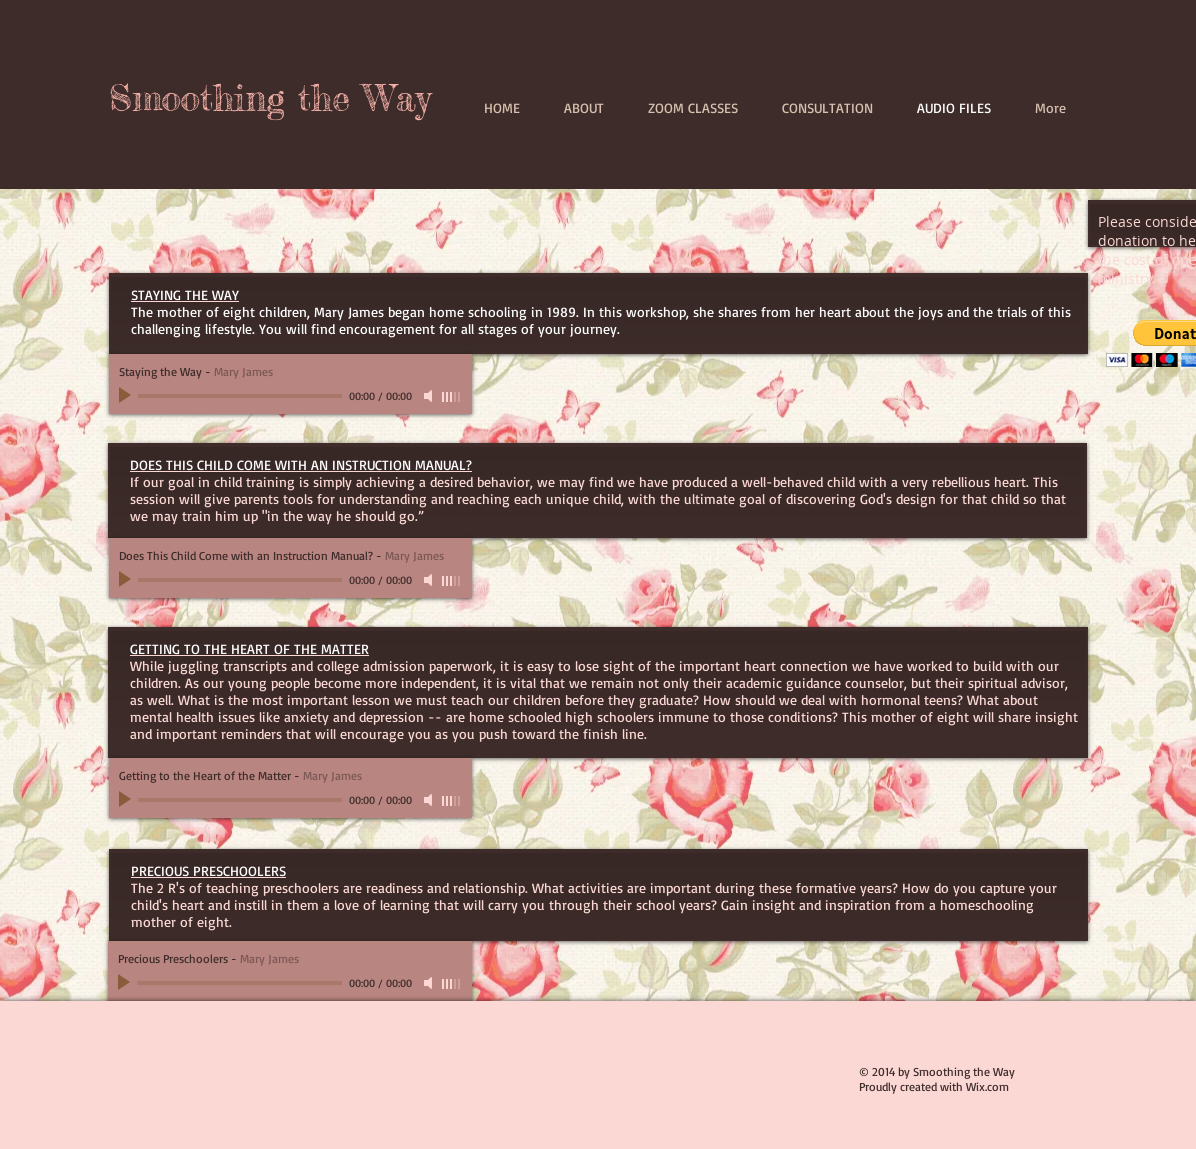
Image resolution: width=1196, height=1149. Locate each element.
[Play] (127, 396)
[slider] (452, 397)
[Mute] (430, 396)
